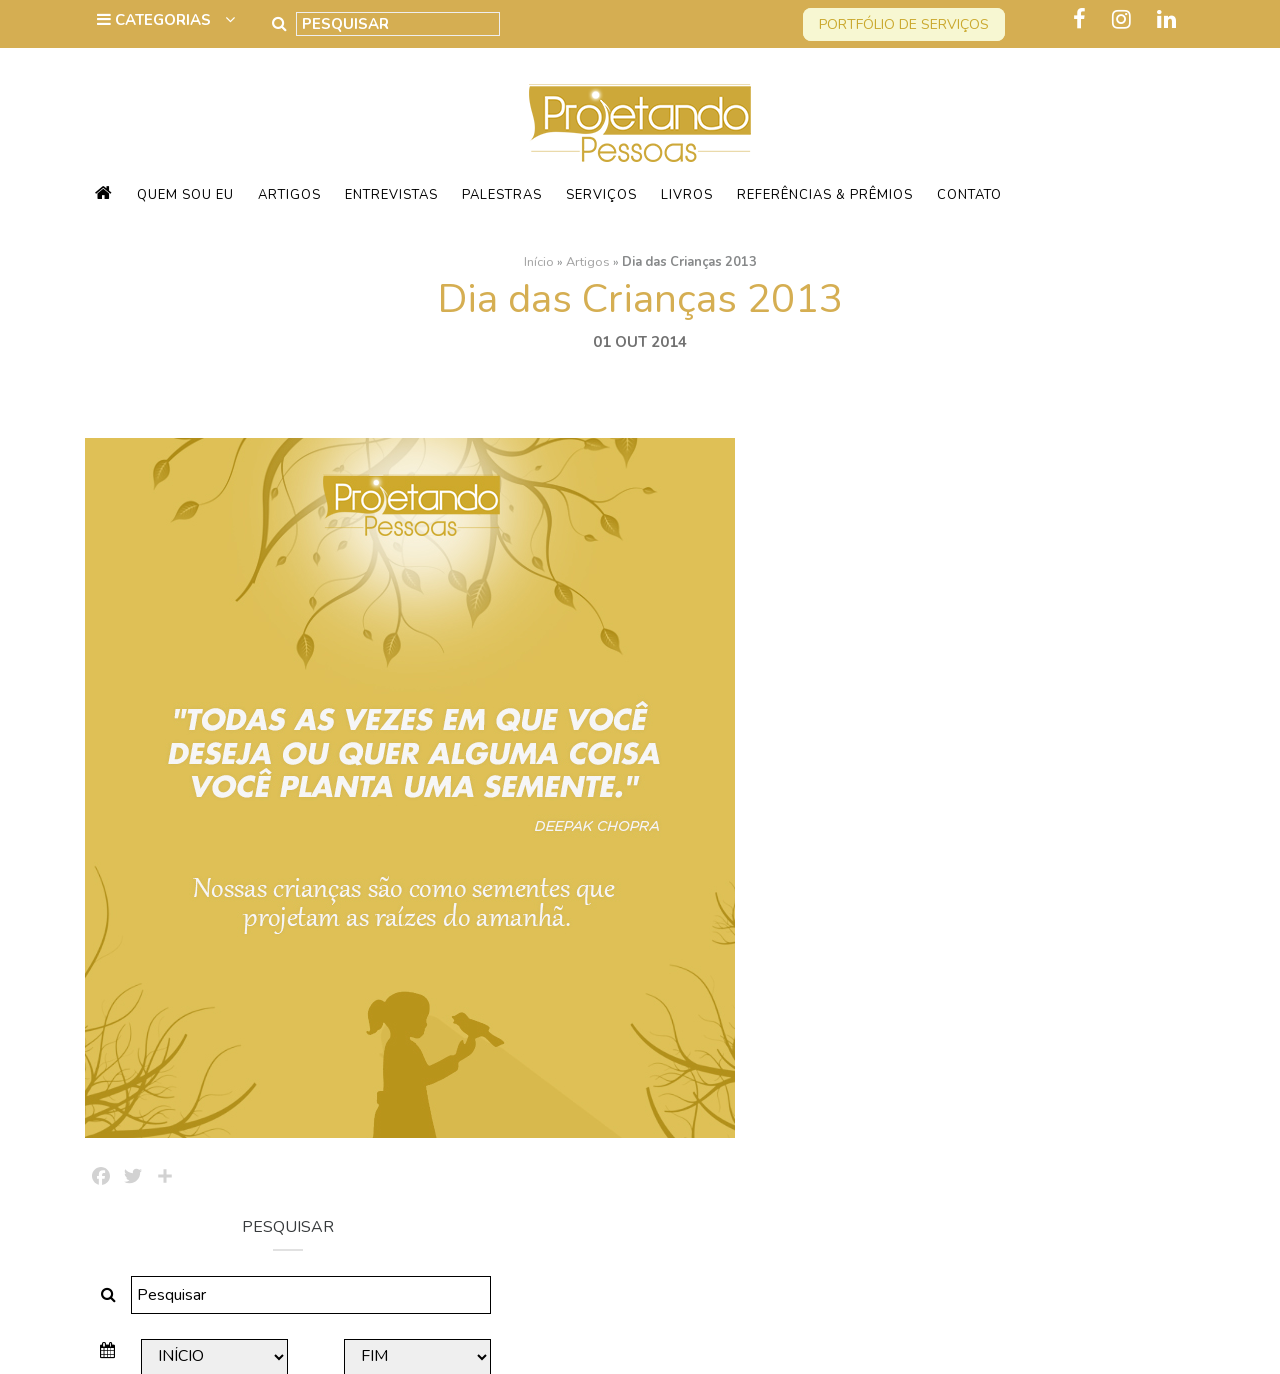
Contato (969, 195)
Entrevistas (391, 195)
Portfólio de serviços (904, 24)
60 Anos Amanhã (980, 989)
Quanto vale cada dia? (999, 829)
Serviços (601, 195)
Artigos (289, 195)
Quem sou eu (185, 195)
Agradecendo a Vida (993, 909)
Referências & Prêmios (825, 195)
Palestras (502, 195)
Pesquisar (1019, 617)
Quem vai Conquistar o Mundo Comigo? (1028, 1079)
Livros (687, 195)
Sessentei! (956, 749)
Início (539, 261)
